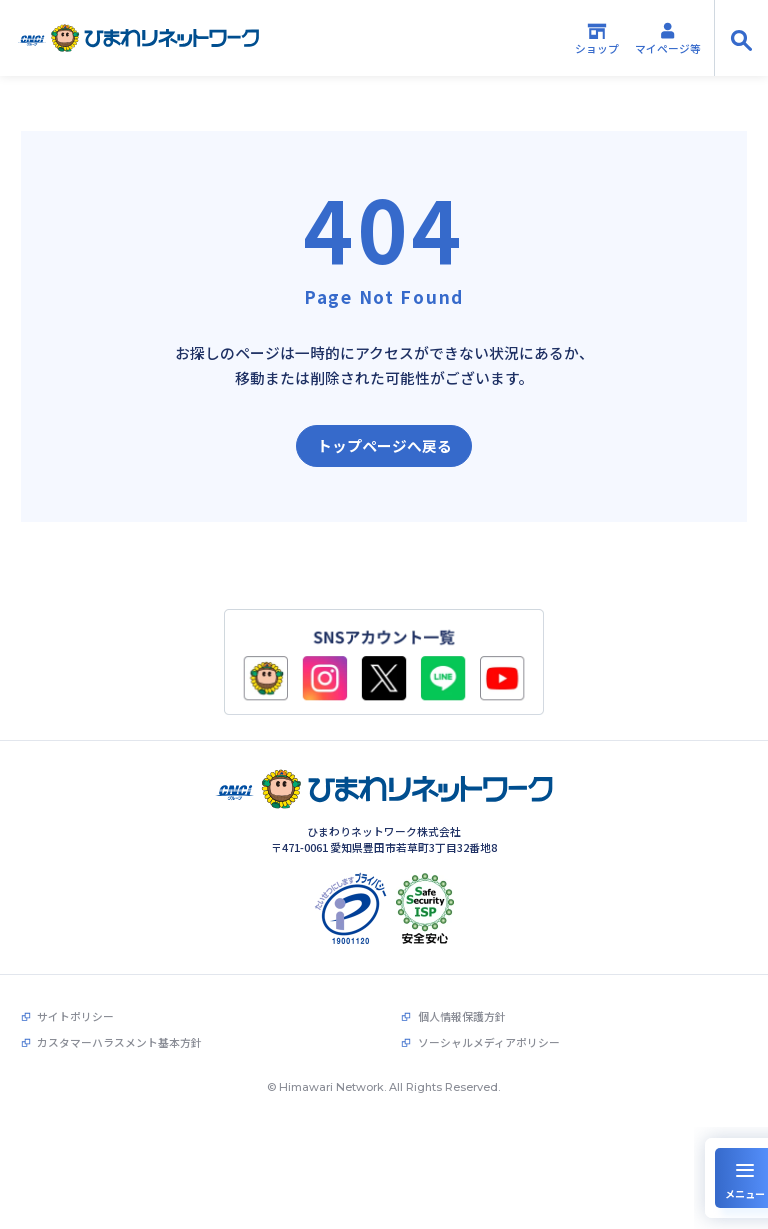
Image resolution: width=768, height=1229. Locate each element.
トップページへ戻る (384, 445)
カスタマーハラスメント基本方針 (119, 1035)
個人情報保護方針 (462, 1008)
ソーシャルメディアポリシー (489, 1035)
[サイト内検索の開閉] (741, 38)
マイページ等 (668, 38)
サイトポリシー (75, 1008)
